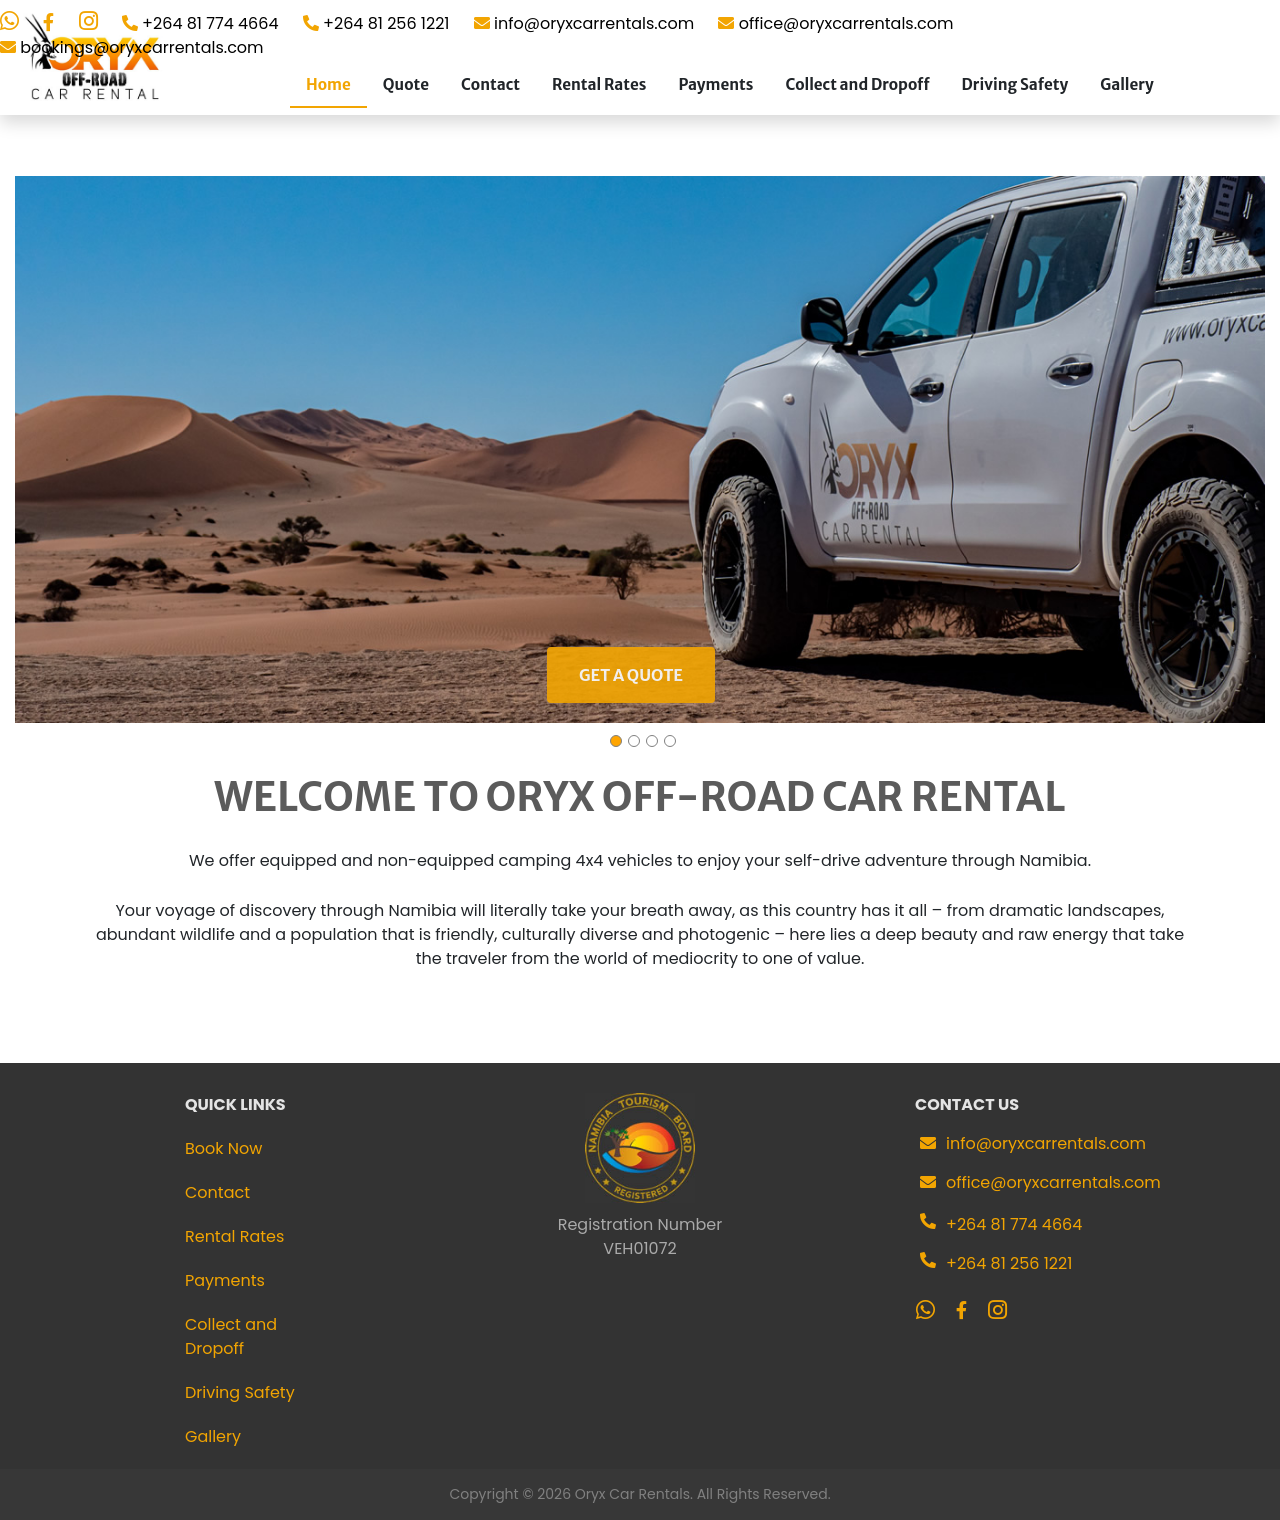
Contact (490, 84)
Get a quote (631, 675)
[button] (1247, 450)
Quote (406, 84)
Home (328, 84)
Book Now (223, 1148)
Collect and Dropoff (857, 84)
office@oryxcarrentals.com (1053, 1182)
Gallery (1126, 84)
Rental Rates (599, 84)
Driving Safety (1015, 84)
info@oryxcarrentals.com (1046, 1143)
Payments (715, 84)
